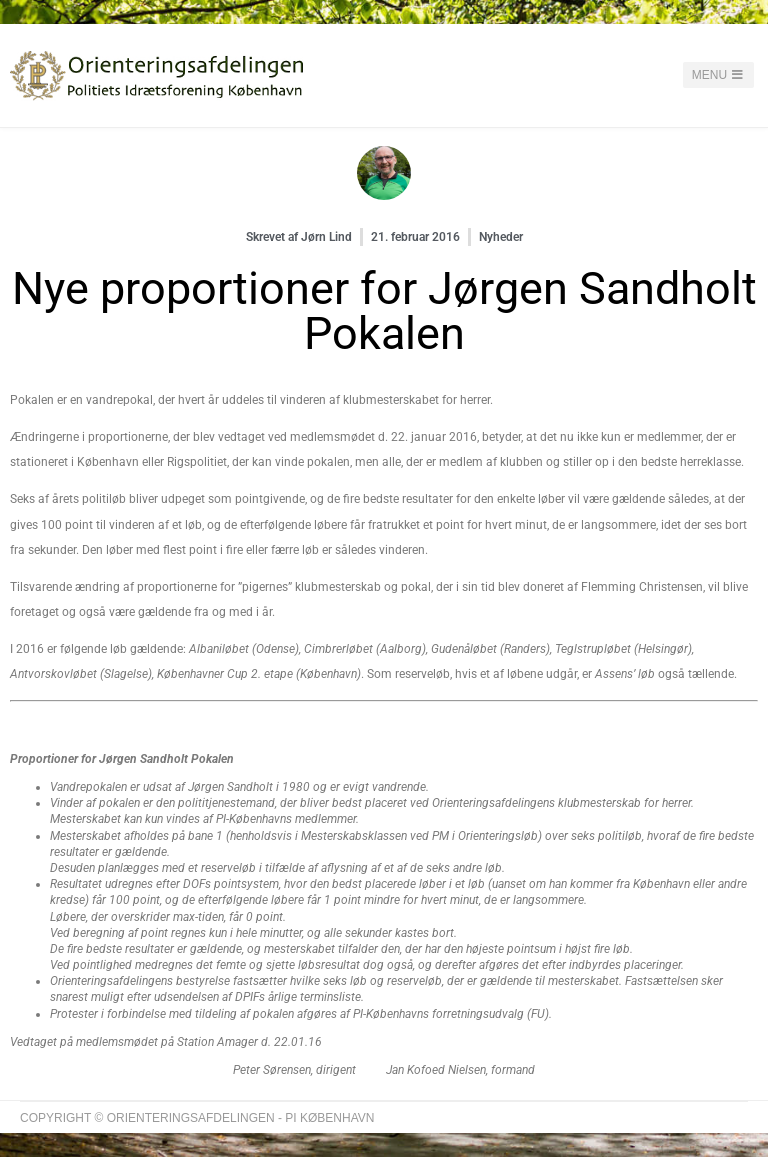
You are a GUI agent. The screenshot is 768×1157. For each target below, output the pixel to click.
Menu (719, 75)
